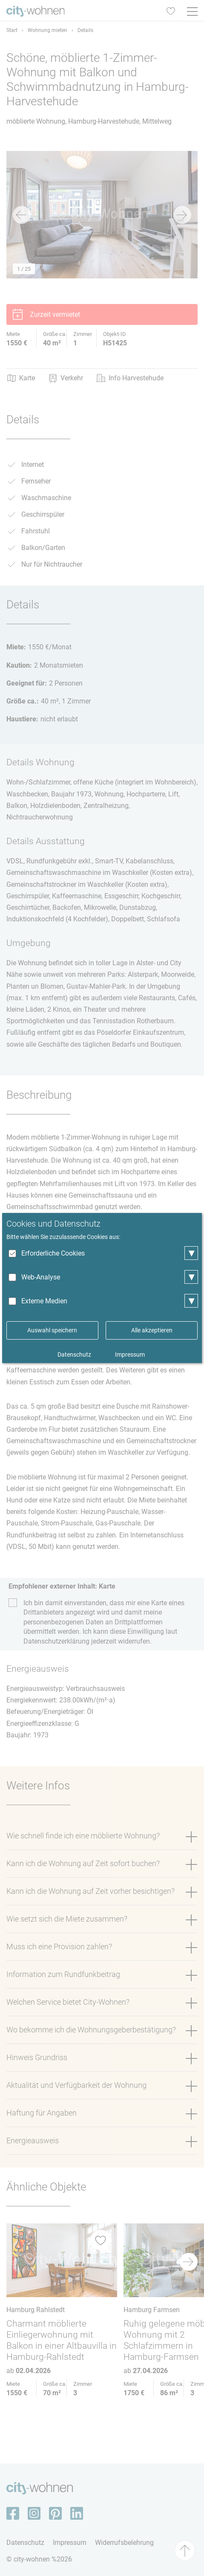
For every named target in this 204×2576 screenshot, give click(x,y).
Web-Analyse (40, 1277)
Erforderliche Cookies (53, 1253)
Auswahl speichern (52, 1330)
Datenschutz (74, 1354)
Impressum (130, 1354)
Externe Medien (44, 1301)
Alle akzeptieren (151, 1330)
